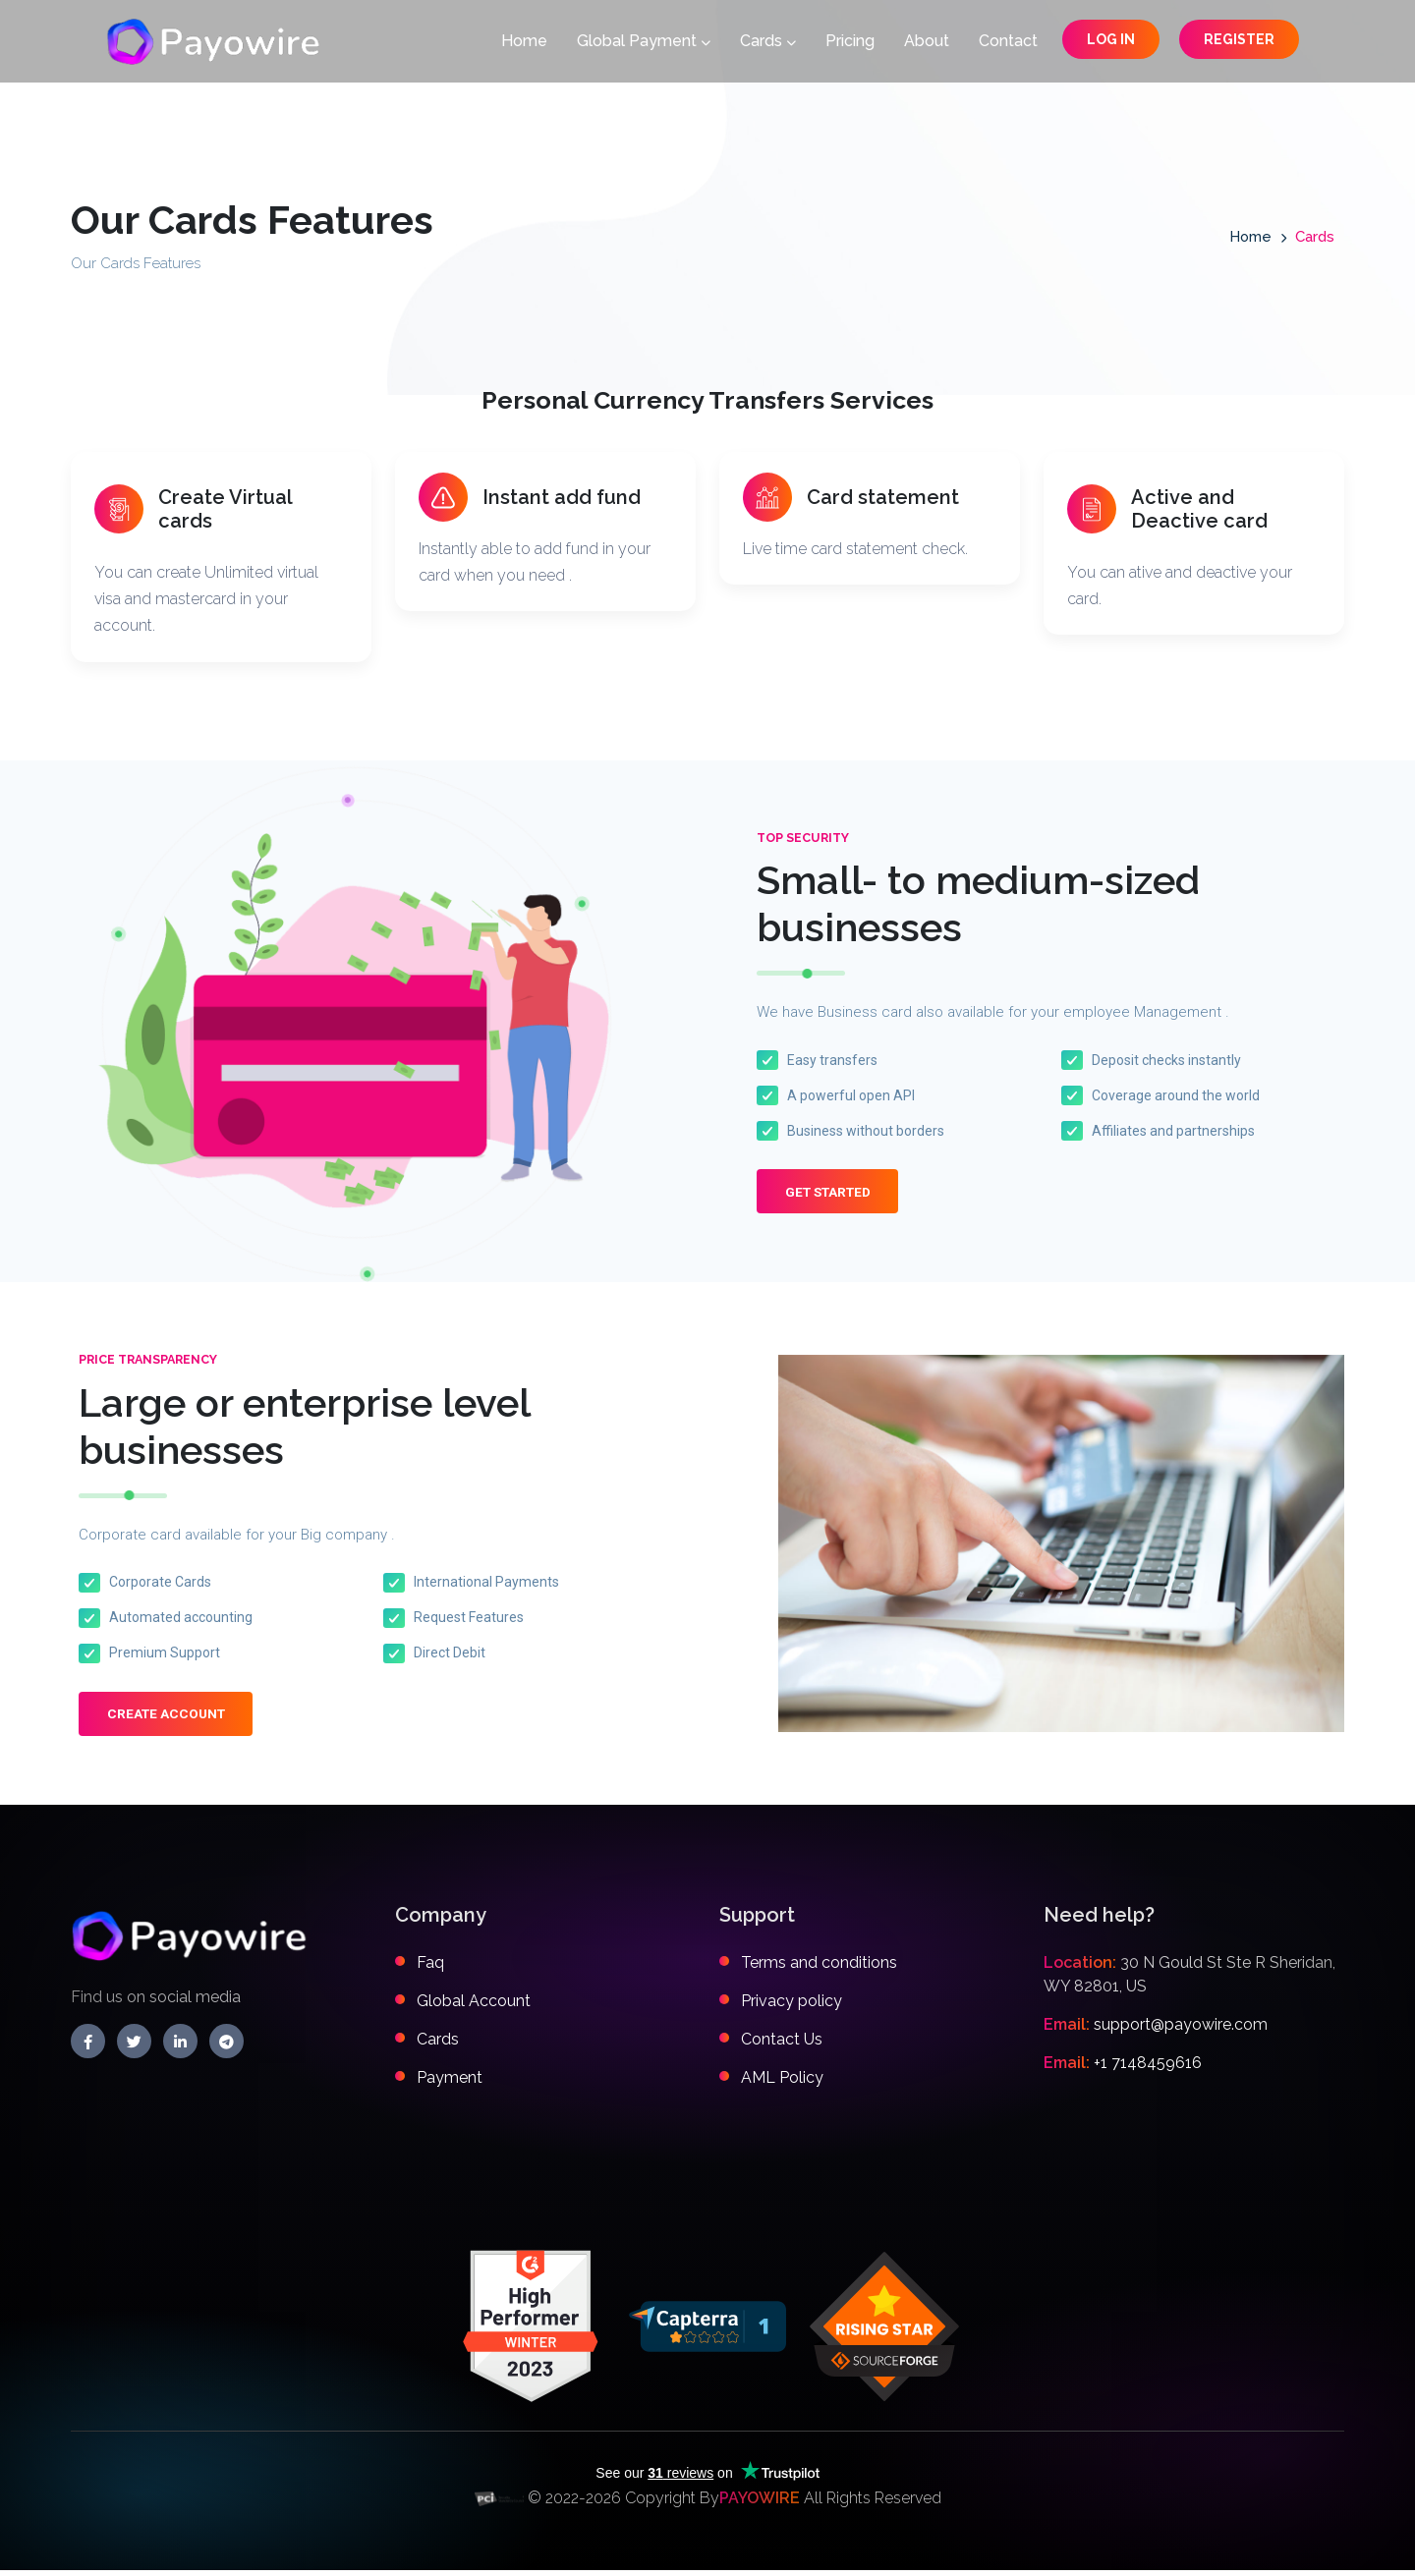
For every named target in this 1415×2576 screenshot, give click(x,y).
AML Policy (782, 2083)
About (926, 42)
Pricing (850, 42)
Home (524, 42)
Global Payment (643, 42)
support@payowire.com (1181, 2030)
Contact (1008, 42)
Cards (768, 42)
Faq (430, 1968)
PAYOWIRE (759, 2503)
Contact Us (781, 2045)
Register (1239, 41)
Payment (449, 2083)
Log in (1111, 41)
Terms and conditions (819, 1968)
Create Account (169, 1720)
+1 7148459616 (1148, 2068)
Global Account (474, 2006)
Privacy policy (791, 2006)
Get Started (832, 1196)
